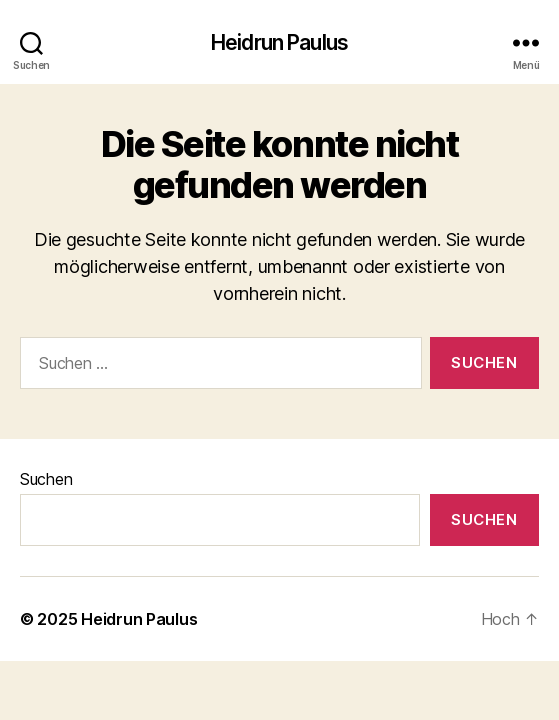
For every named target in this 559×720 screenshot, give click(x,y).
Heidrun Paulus (279, 42)
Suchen (46, 479)
